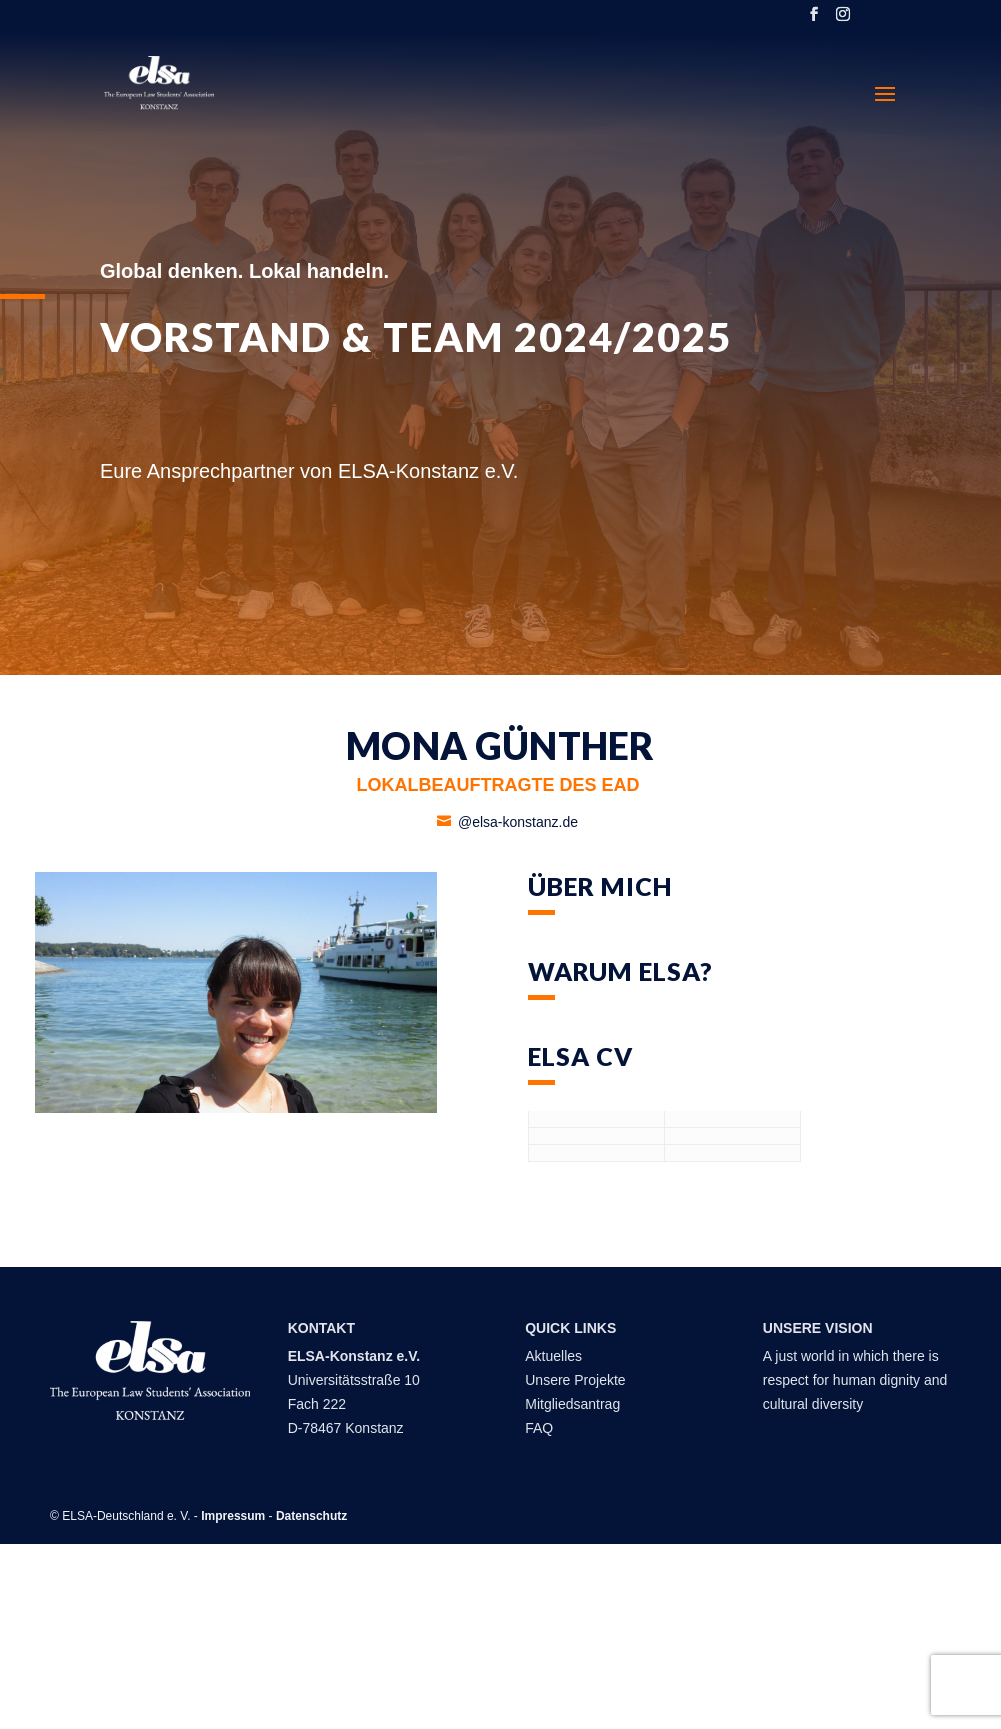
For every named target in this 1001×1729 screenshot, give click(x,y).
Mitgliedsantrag (572, 1404)
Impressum (233, 1516)
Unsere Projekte (575, 1380)
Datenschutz (311, 1516)
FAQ (539, 1428)
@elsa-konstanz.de (518, 822)
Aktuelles (555, 1356)
